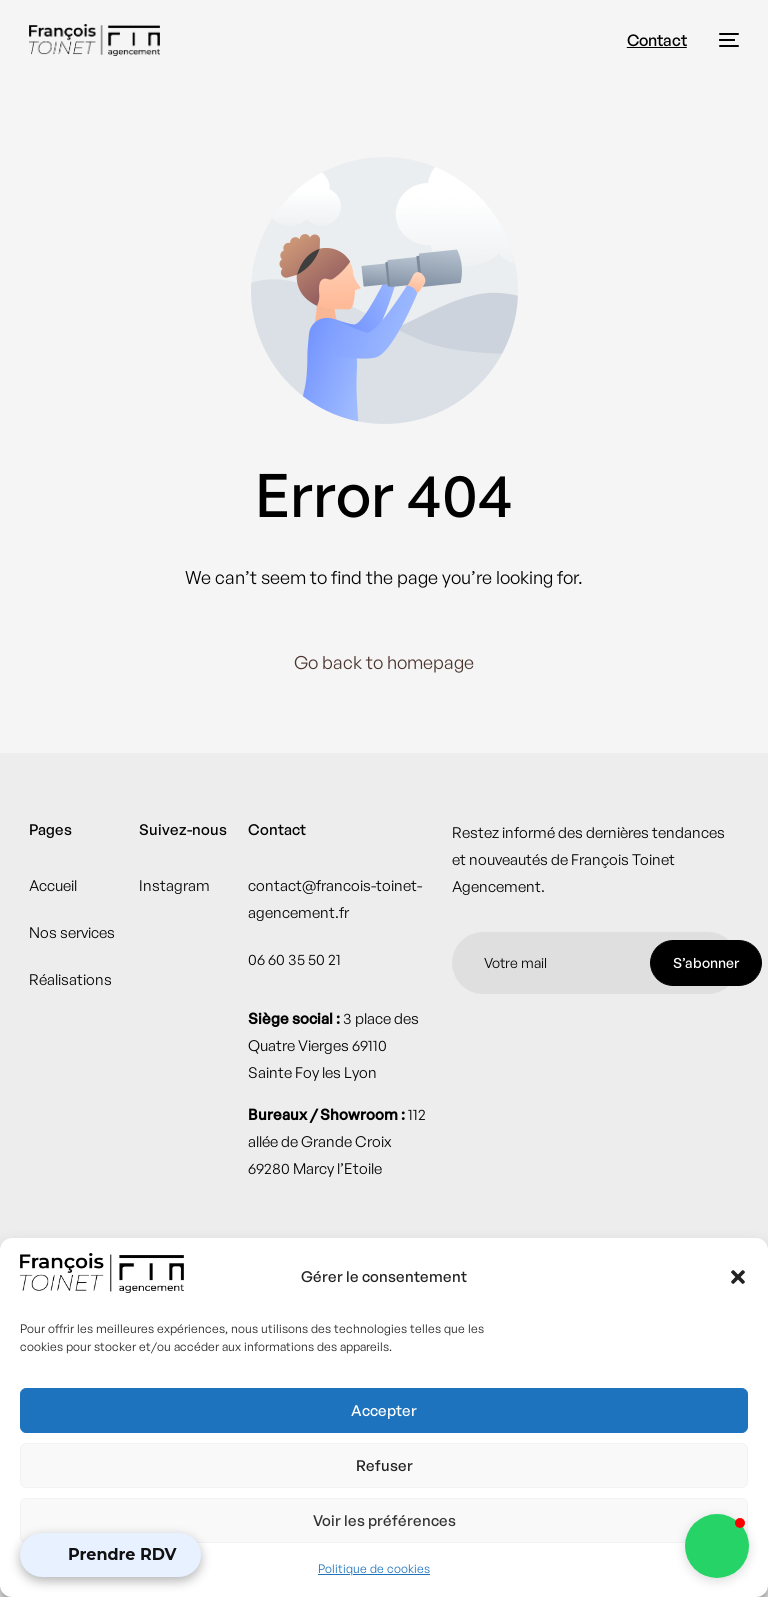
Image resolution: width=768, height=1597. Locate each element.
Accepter (384, 1410)
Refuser (384, 1465)
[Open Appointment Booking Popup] (110, 1555)
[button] (738, 1277)
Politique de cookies (374, 1568)
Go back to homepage (384, 662)
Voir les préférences (384, 1520)
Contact (657, 40)
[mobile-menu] (723, 40)
